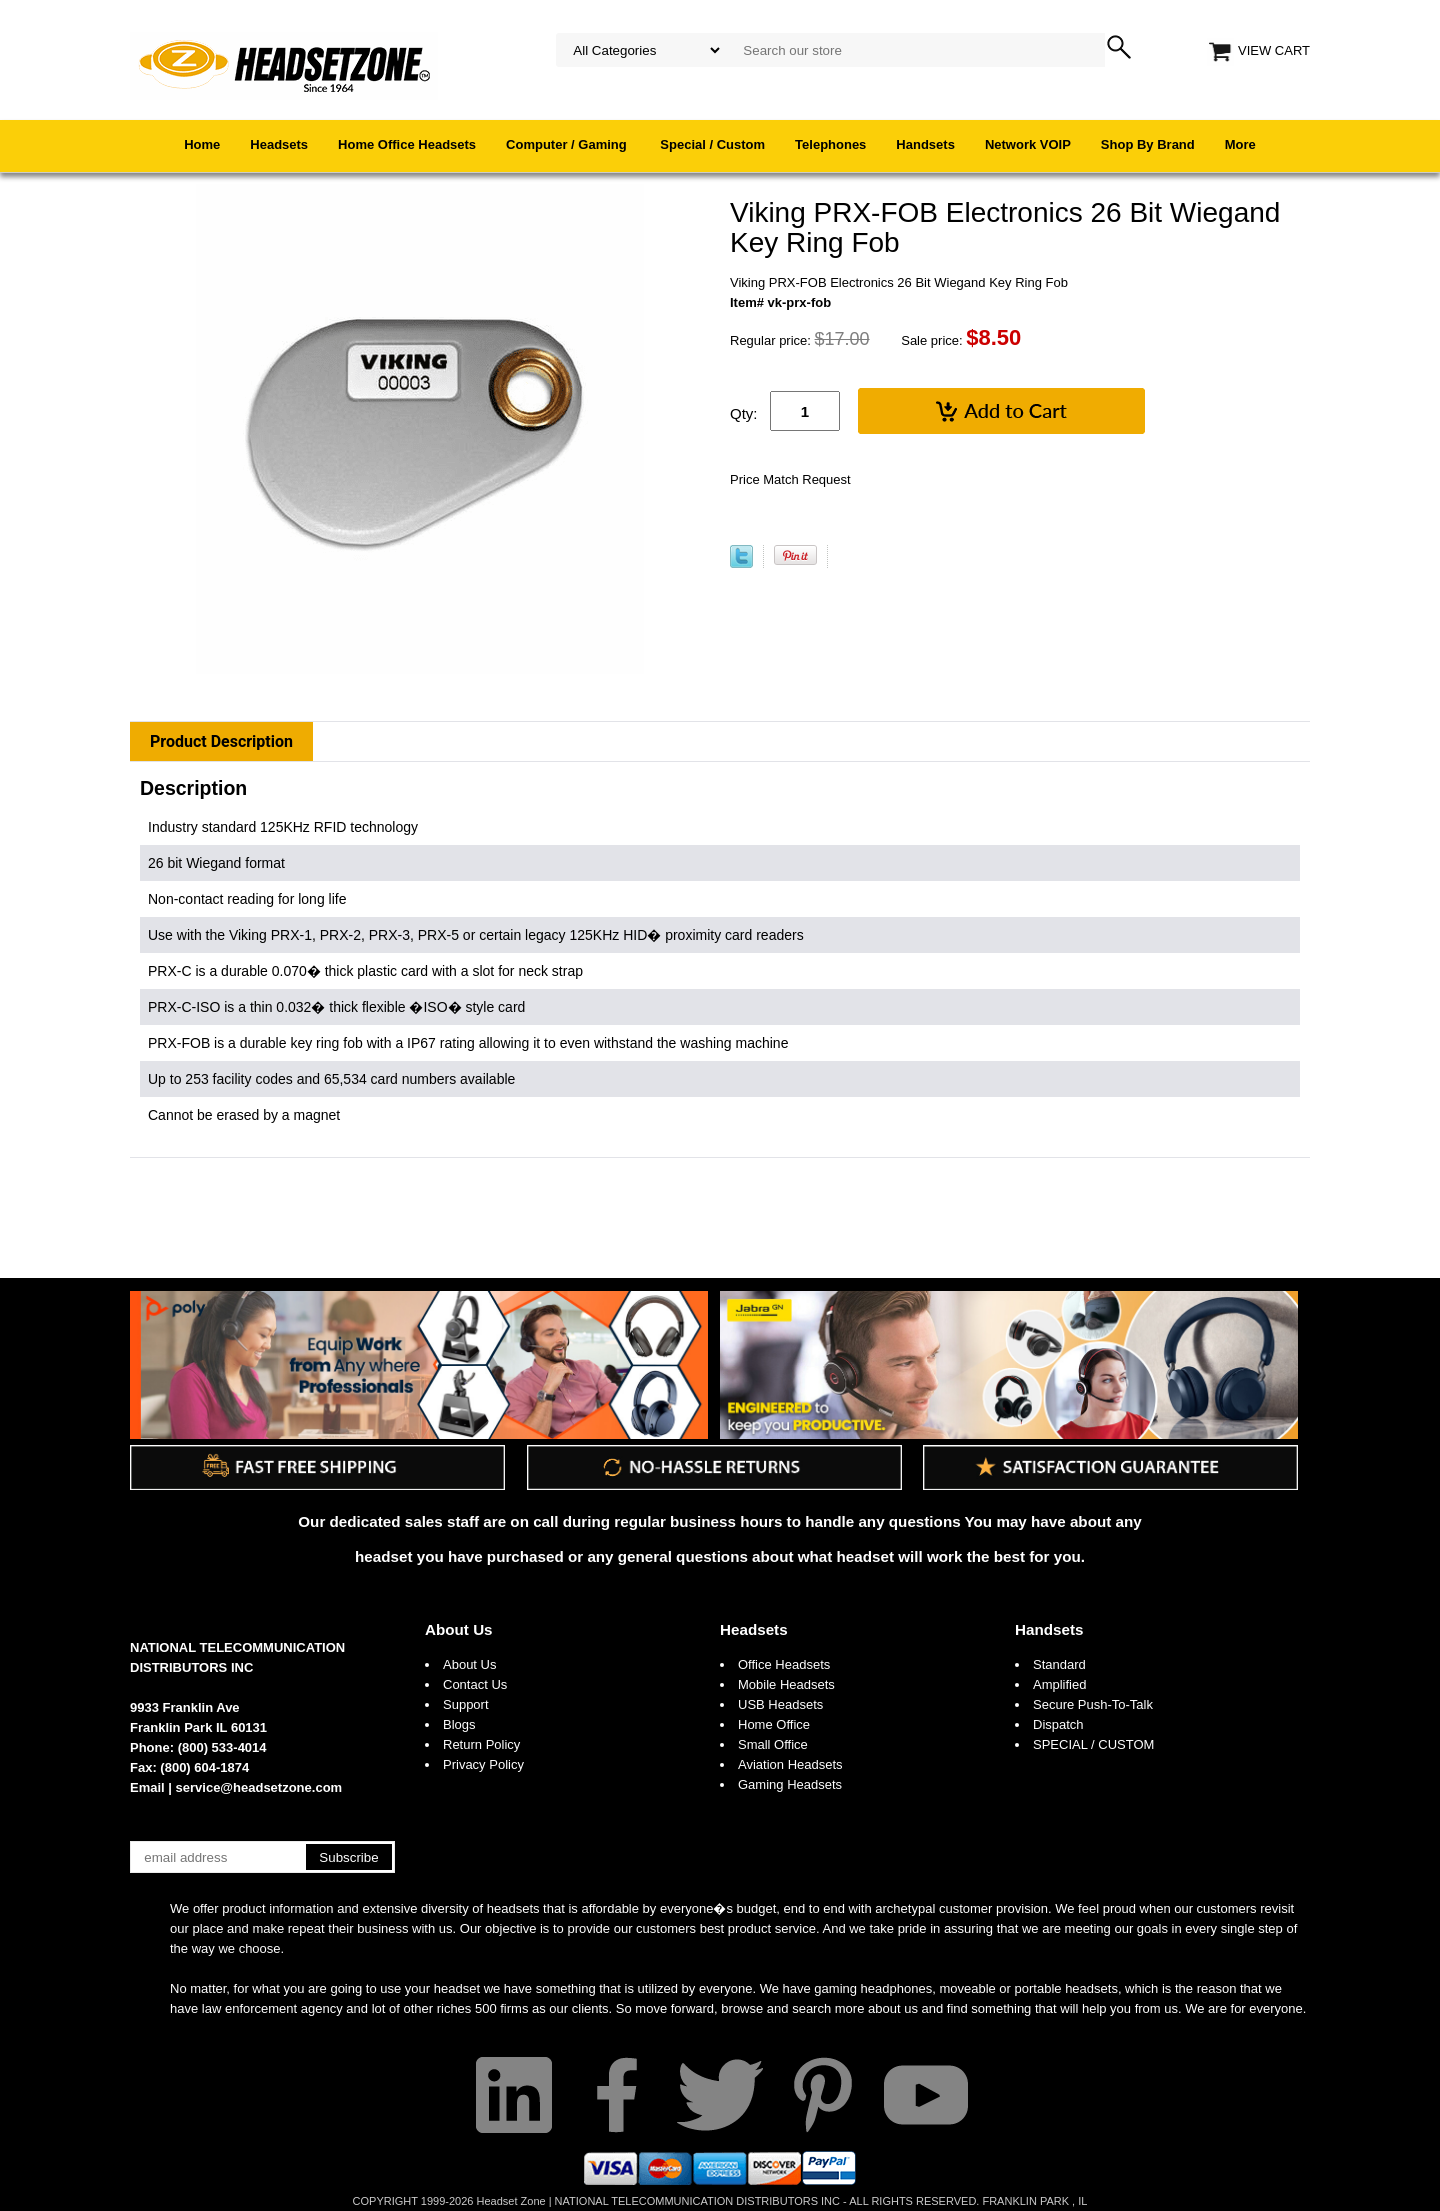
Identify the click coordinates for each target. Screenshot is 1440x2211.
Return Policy (481, 1744)
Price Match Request (790, 479)
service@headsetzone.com (259, 1787)
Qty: (744, 413)
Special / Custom (712, 144)
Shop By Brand (1148, 144)
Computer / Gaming (568, 144)
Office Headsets (784, 1664)
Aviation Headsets (790, 1764)
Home (202, 144)
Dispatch (1058, 1724)
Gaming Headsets (790, 1784)
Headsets (279, 144)
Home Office (774, 1724)
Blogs (459, 1724)
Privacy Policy (483, 1764)
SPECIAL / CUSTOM (1093, 1744)
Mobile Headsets (786, 1684)
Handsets (925, 144)
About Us (459, 1629)
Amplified (1059, 1684)
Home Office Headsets (407, 144)
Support (466, 1704)
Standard (1059, 1664)
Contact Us (475, 1684)
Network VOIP (1028, 144)
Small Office (773, 1744)
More (1240, 144)
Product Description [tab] (221, 741)
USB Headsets (780, 1704)
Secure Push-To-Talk (1093, 1704)
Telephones (830, 144)
